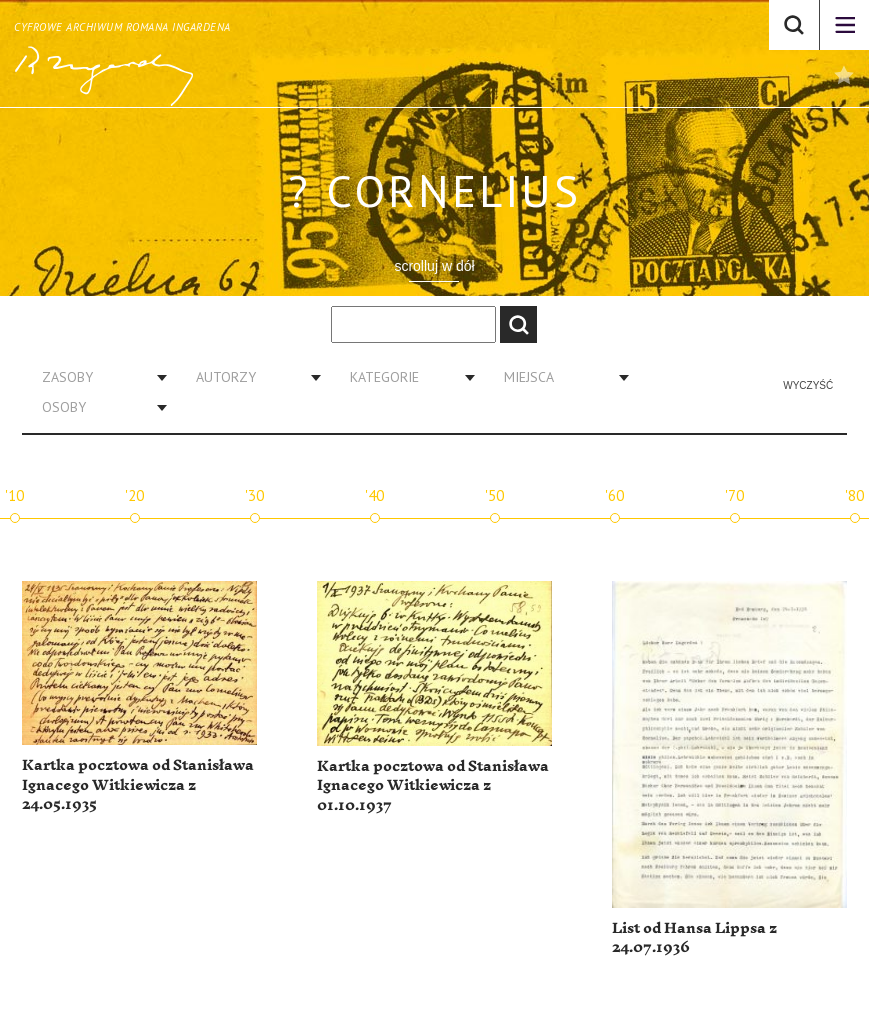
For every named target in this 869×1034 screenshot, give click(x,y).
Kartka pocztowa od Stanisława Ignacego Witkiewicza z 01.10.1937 (433, 786)
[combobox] (97, 377)
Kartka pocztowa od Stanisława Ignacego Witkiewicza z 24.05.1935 (138, 785)
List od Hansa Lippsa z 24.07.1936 (694, 938)
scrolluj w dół (434, 266)
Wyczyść (808, 385)
